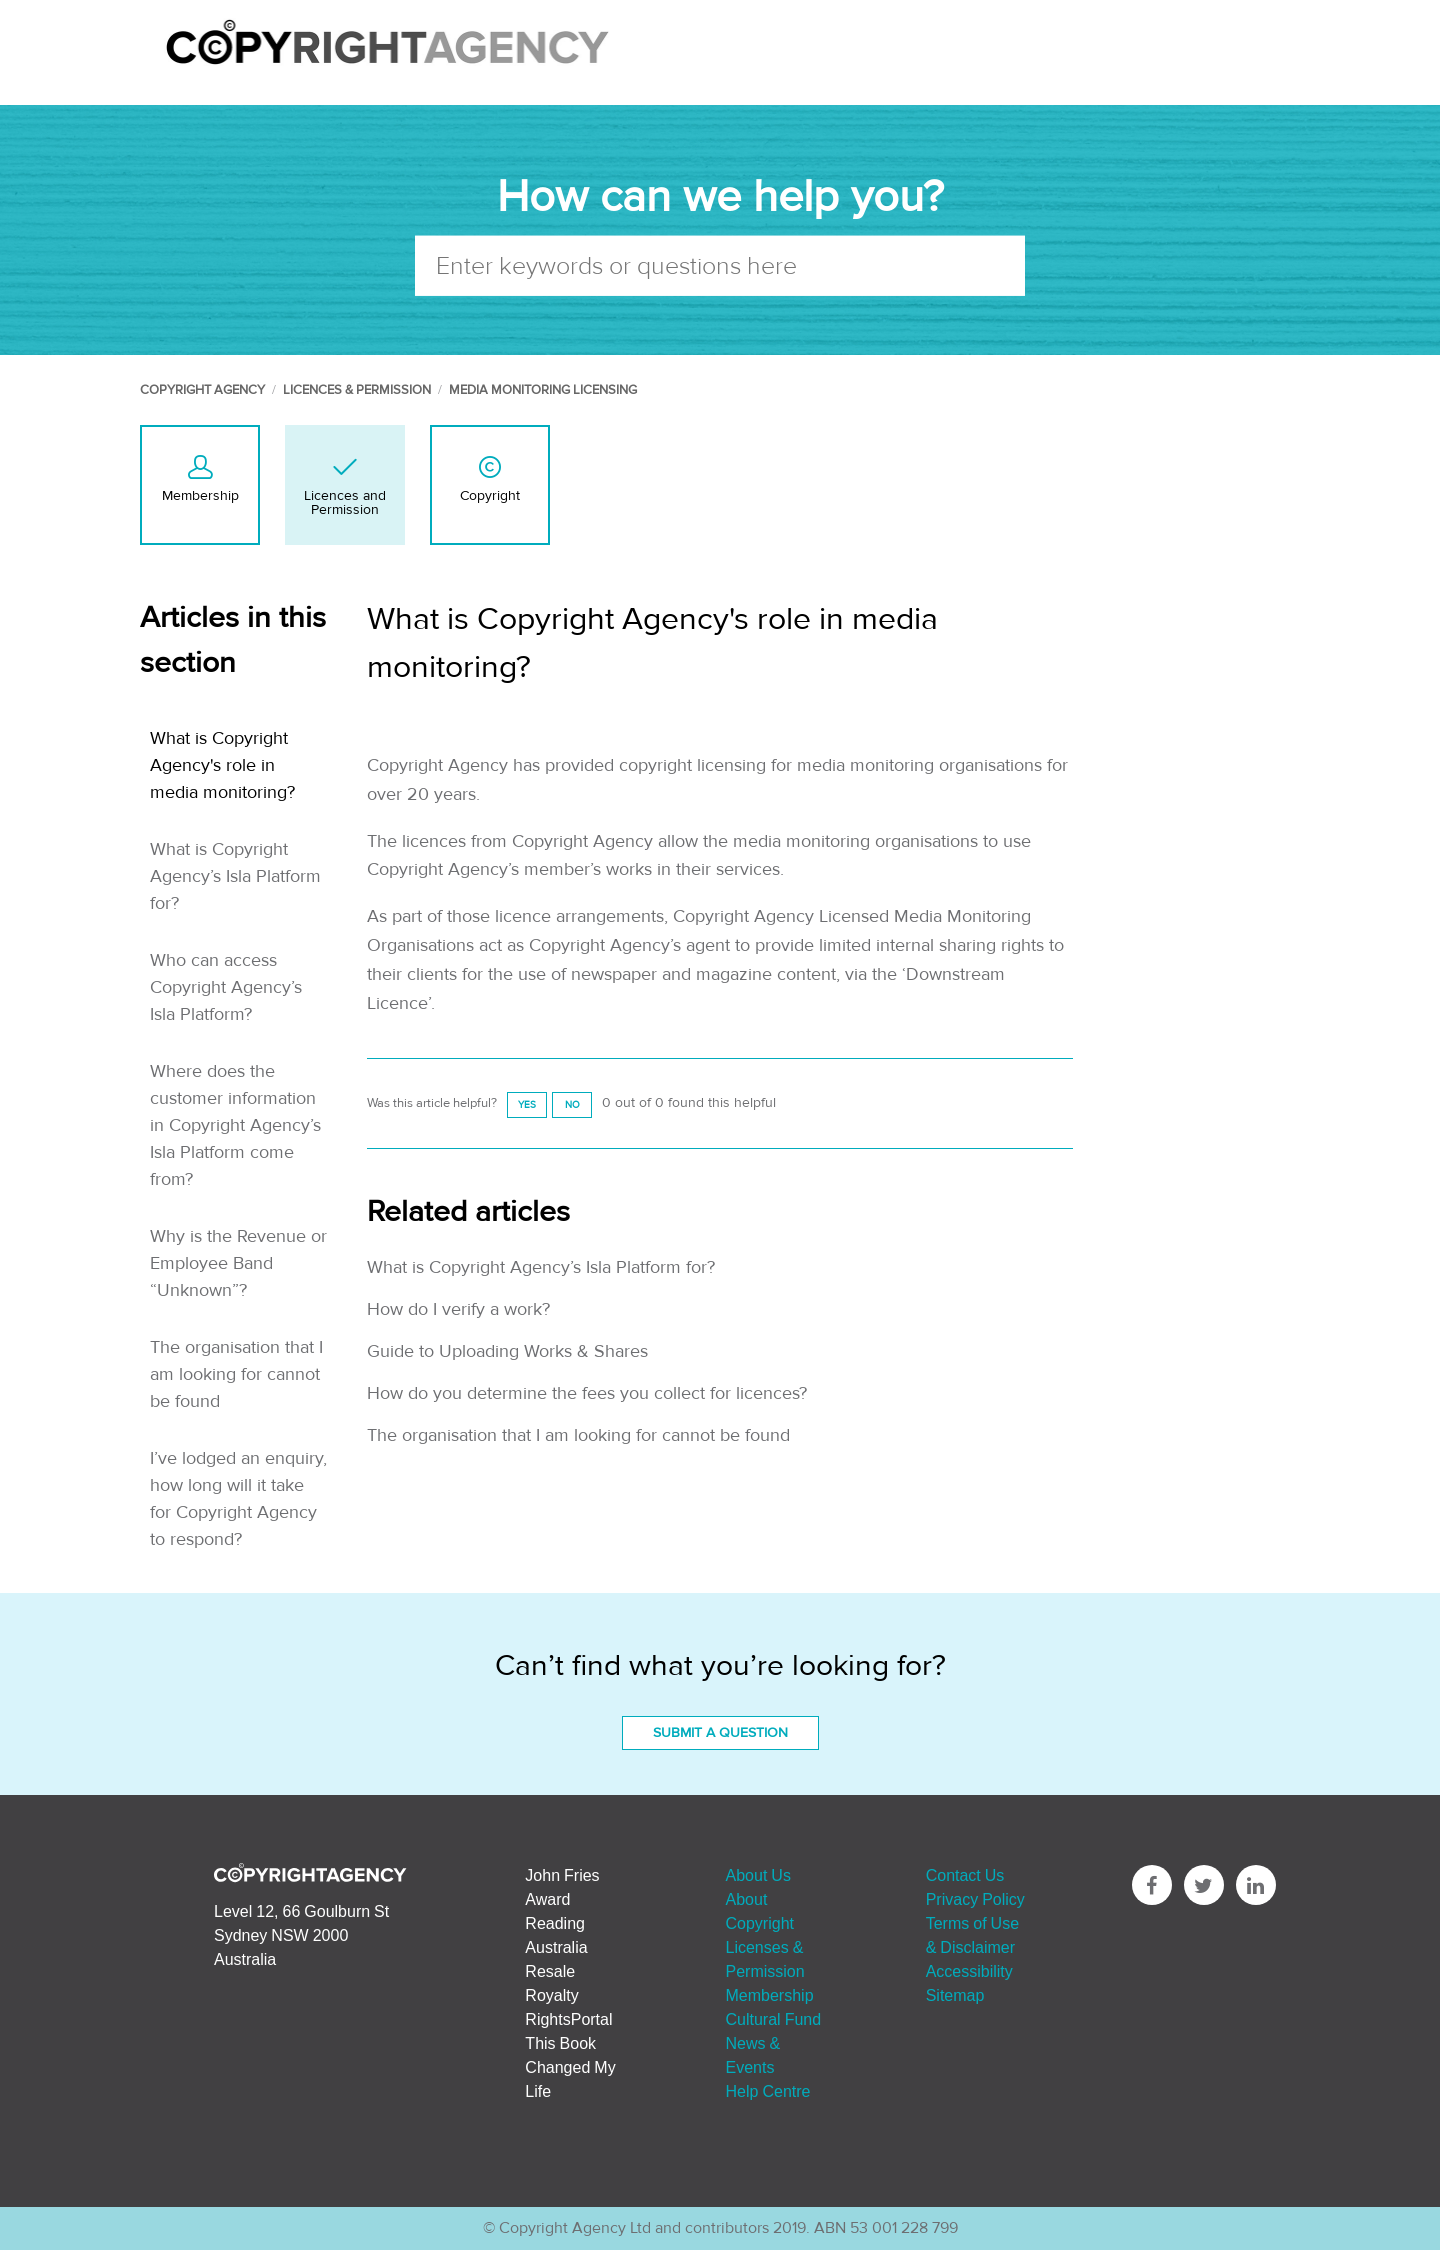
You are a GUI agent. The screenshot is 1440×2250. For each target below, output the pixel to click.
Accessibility (969, 1971)
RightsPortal (568, 2019)
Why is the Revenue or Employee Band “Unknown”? (238, 1263)
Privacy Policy (975, 1899)
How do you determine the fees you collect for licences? (587, 1393)
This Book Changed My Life (570, 2067)
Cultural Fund (774, 2019)
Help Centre (768, 2091)
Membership (770, 1995)
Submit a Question (720, 1733)
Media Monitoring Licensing (543, 390)
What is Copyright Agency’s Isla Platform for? (235, 876)
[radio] (527, 1104)
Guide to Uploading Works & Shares (507, 1351)
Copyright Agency (202, 390)
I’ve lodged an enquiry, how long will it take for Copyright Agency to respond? (238, 1499)
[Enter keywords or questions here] (720, 266)
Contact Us (965, 1875)
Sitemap (955, 1995)
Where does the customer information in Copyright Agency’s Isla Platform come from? (235, 1125)
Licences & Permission (357, 390)
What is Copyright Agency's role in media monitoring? (222, 765)
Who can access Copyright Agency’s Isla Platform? (226, 987)
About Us (758, 1875)
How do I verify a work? (458, 1309)
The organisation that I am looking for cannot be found (236, 1374)
